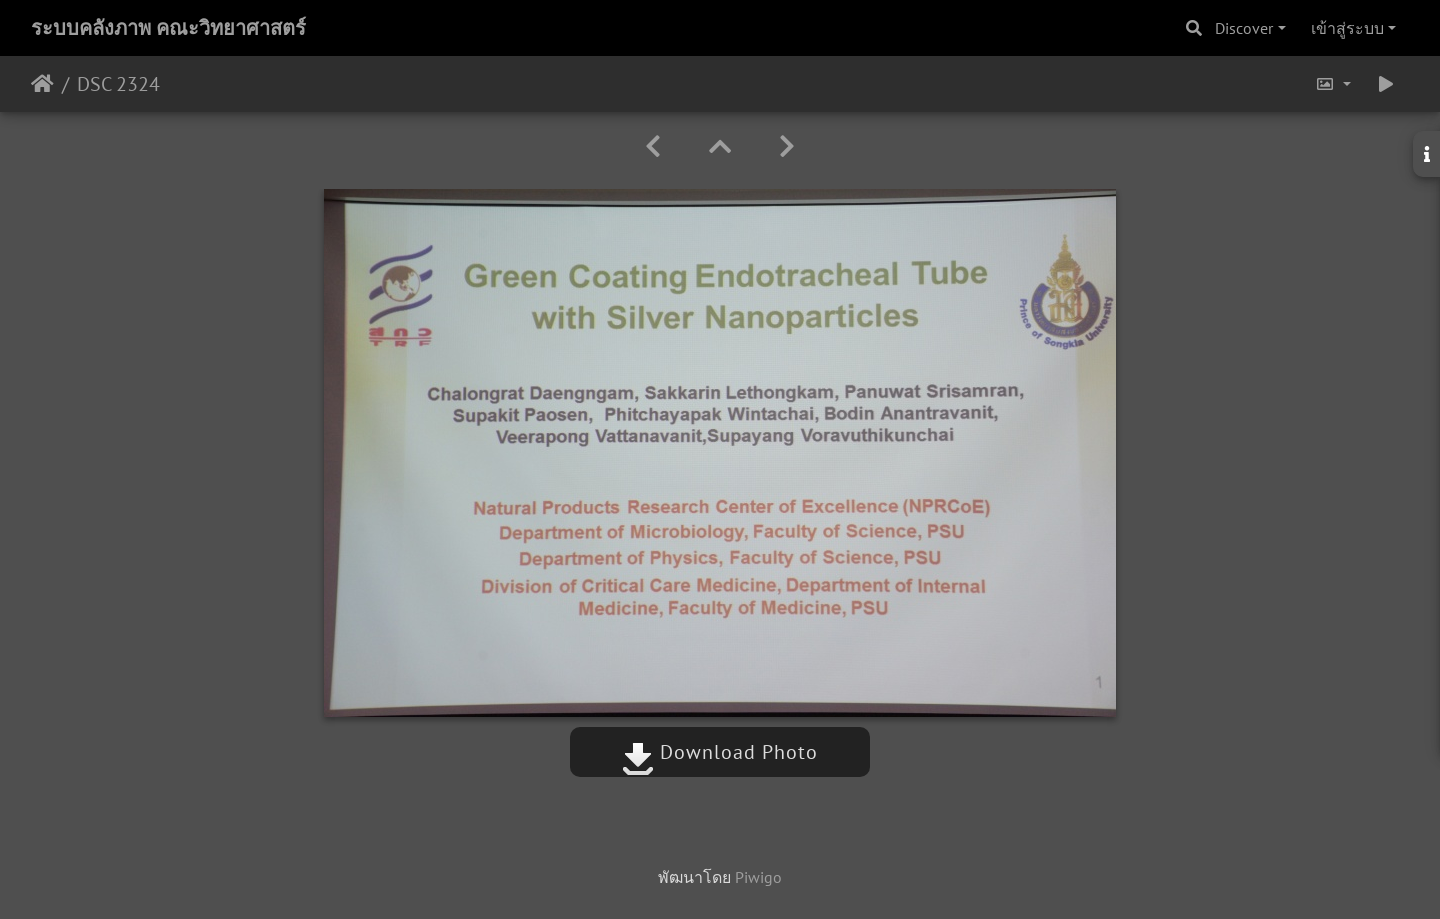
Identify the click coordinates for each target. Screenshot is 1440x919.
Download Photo (720, 752)
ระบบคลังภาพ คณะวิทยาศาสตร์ (168, 28)
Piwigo (758, 877)
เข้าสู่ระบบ (1347, 28)
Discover (1244, 28)
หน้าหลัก (42, 84)
